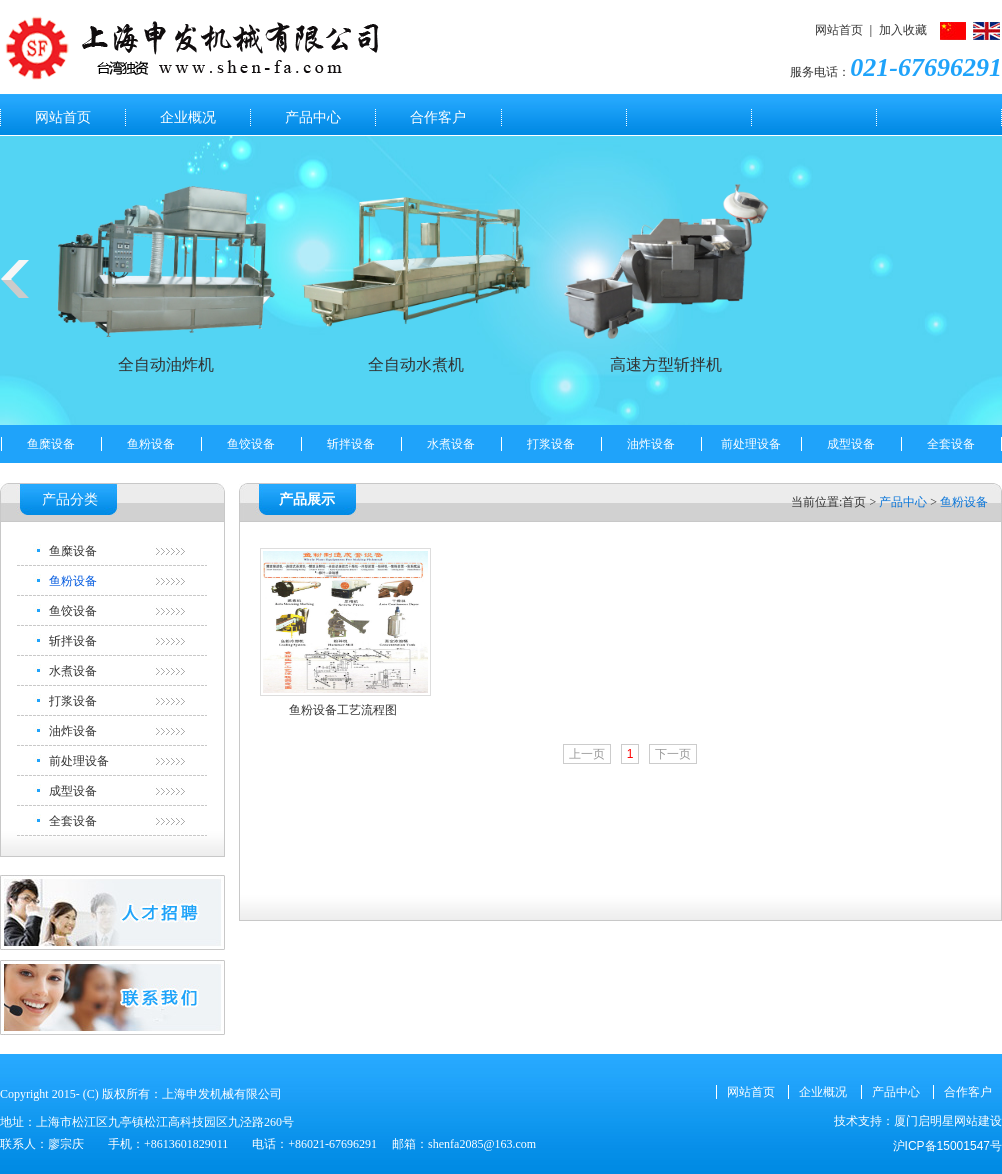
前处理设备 (751, 444)
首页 (854, 502)
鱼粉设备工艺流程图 (343, 710)
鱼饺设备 (251, 444)
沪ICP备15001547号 (947, 1146)
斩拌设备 (351, 444)
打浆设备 (551, 444)
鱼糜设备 (51, 444)
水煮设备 (451, 444)
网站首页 (839, 30)
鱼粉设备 (151, 444)
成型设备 (851, 444)
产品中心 (313, 117)
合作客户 (438, 117)
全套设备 (951, 444)
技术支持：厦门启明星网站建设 (918, 1121)
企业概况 (188, 117)
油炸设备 (651, 444)
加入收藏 (903, 30)
